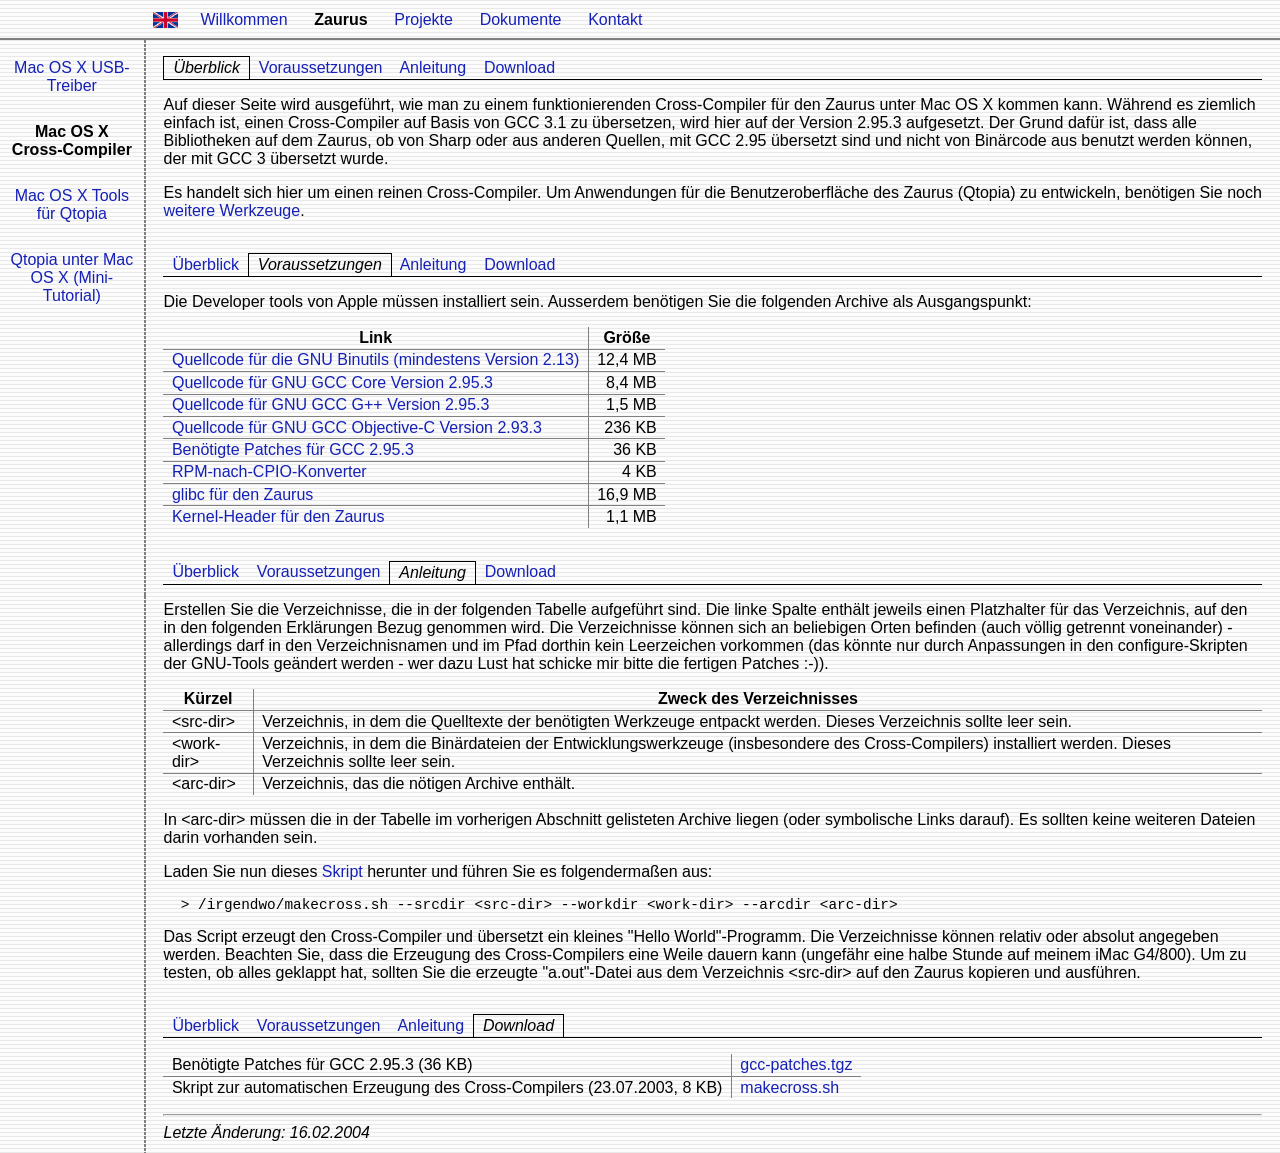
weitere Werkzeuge (231, 210)
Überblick (205, 264)
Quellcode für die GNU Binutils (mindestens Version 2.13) (375, 359)
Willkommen (243, 19)
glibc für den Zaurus (242, 494)
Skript (342, 871)
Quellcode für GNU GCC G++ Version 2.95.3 (330, 404)
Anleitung (432, 67)
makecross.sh (789, 1087)
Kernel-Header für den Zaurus (278, 516)
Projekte (423, 19)
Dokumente (521, 19)
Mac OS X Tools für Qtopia (72, 204)
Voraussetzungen (321, 67)
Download (519, 67)
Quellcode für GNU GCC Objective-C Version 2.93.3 (357, 427)
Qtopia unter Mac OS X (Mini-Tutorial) (71, 277)
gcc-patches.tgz (796, 1064)
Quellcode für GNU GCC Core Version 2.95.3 (332, 382)
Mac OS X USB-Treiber (72, 76)
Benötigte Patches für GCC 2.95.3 (293, 449)
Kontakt (615, 19)
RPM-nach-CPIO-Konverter (269, 471)
